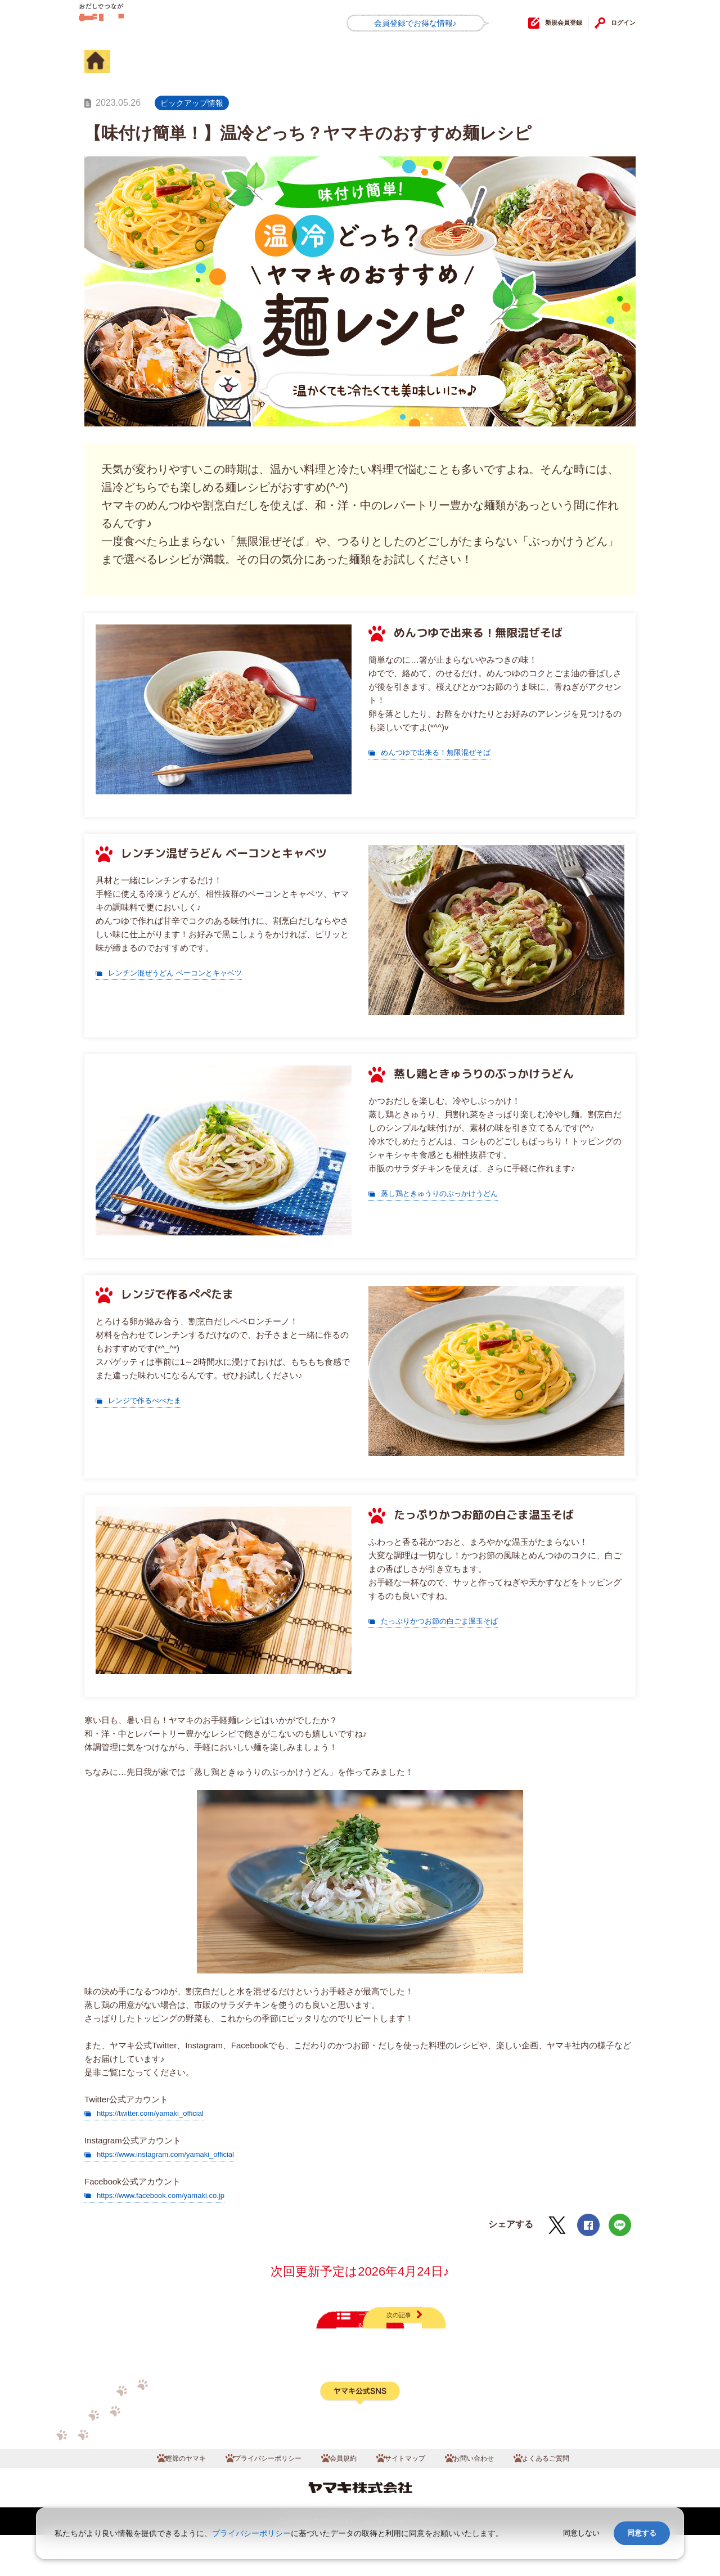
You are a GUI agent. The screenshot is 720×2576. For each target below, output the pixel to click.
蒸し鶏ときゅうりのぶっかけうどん (448, 1193)
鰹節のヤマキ (152, 2496)
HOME (110, 64)
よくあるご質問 (576, 2496)
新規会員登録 (538, 23)
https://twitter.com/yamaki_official (158, 2113)
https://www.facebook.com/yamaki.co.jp (170, 2195)
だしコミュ (133, 23)
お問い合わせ (492, 2496)
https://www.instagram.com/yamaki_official (176, 2154)
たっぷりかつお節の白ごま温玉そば (448, 1620)
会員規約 (340, 2496)
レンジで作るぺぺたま (150, 1400)
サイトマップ (411, 2496)
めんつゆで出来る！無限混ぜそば (444, 752)
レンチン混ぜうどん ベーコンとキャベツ (185, 972)
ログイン (618, 23)
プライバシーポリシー (250, 2496)
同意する (641, 2533)
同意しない (581, 2533)
